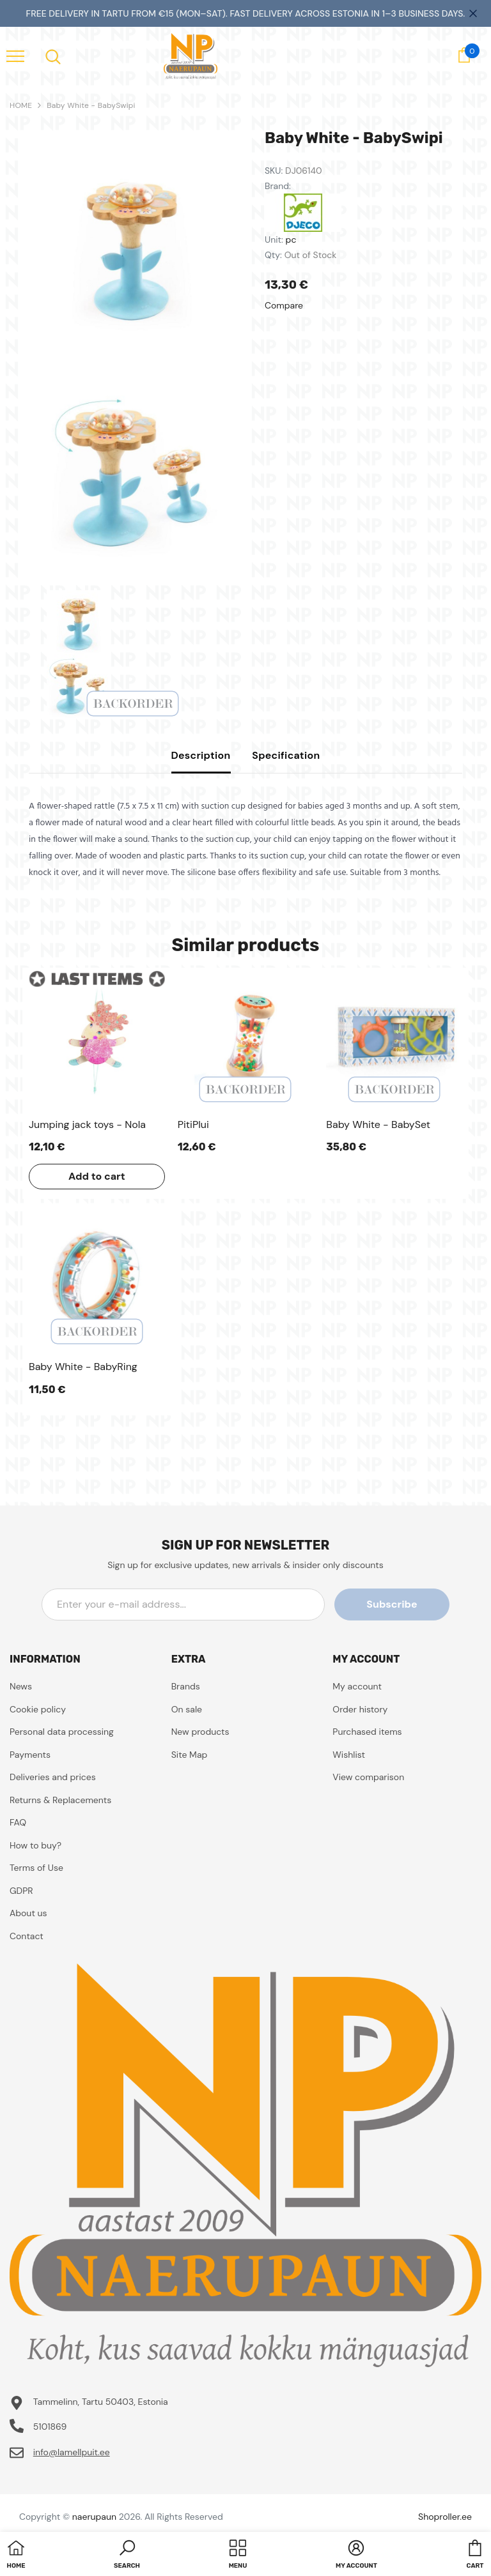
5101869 (50, 2426)
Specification (286, 755)
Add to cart (96, 1176)
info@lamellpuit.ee (71, 2452)
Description (201, 755)
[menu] (15, 56)
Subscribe (391, 1604)
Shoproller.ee (445, 2516)
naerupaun (94, 2516)
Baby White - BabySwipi (91, 105)
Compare (284, 305)
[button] (127, 2555)
